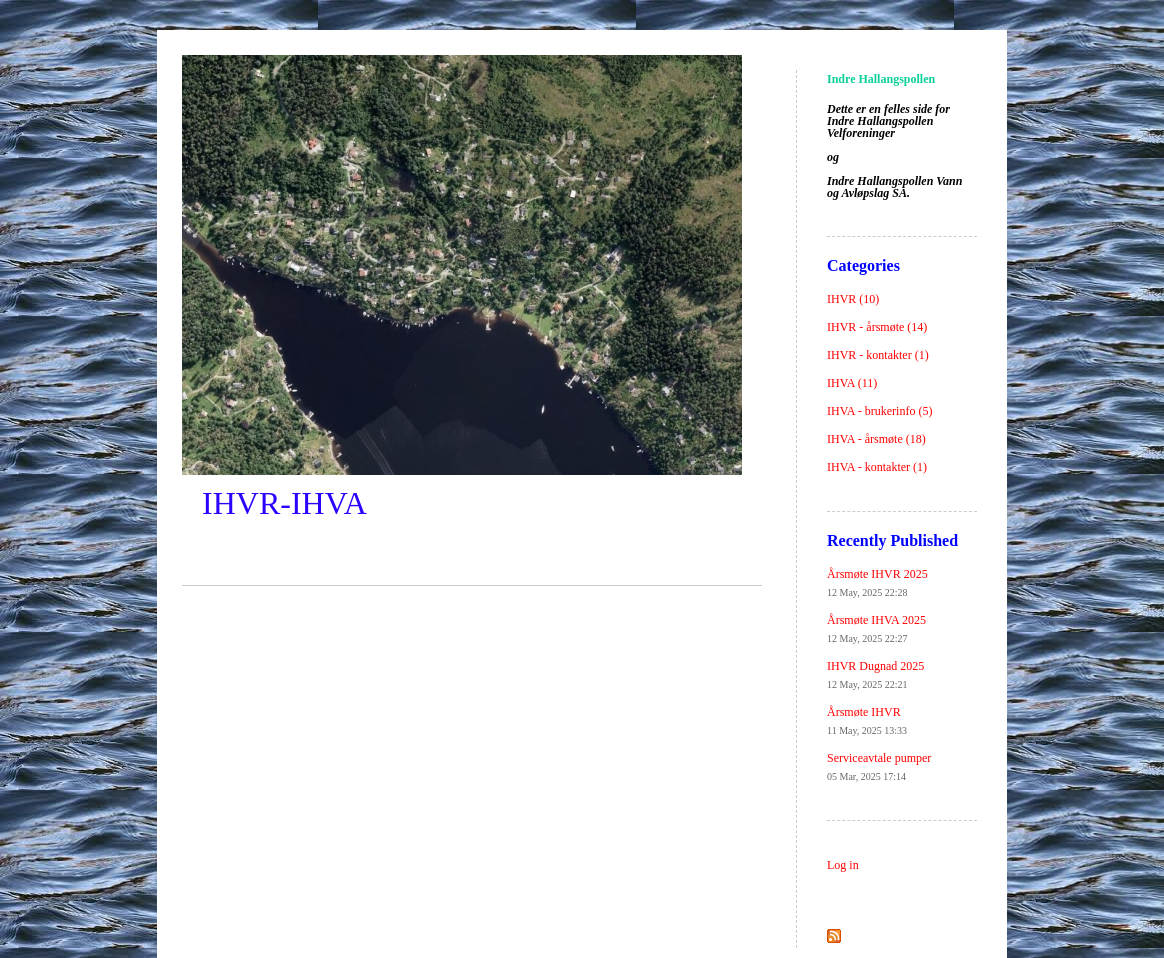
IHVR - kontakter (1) (878, 355)
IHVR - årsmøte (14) (877, 327)
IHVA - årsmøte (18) (876, 439)
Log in (843, 865)
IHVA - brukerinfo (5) (879, 411)
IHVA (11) (852, 383)
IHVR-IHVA (284, 503)
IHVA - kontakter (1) (877, 467)
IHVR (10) (853, 299)
